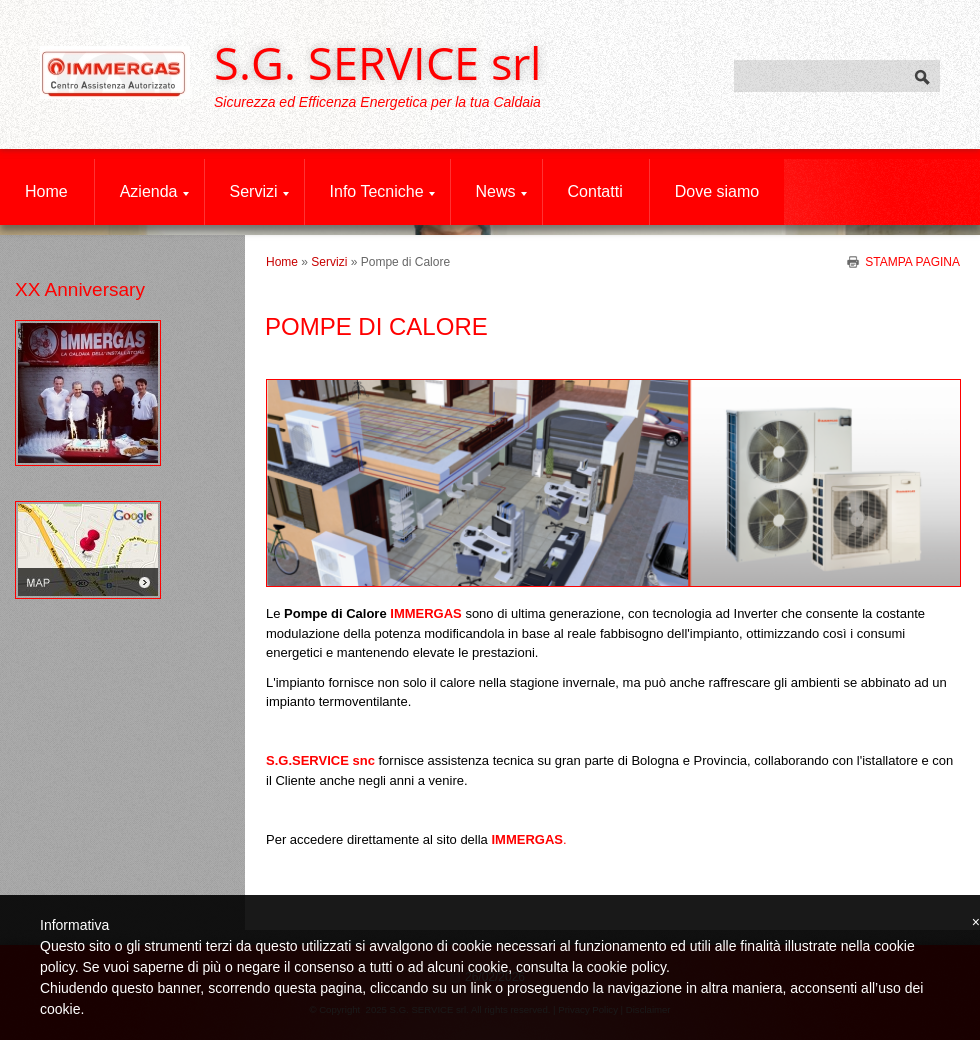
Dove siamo (717, 191)
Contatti (595, 191)
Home (46, 191)
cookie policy (626, 967)
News (501, 191)
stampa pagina (912, 261)
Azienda (154, 191)
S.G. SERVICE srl (377, 62)
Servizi (259, 191)
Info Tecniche (382, 191)
